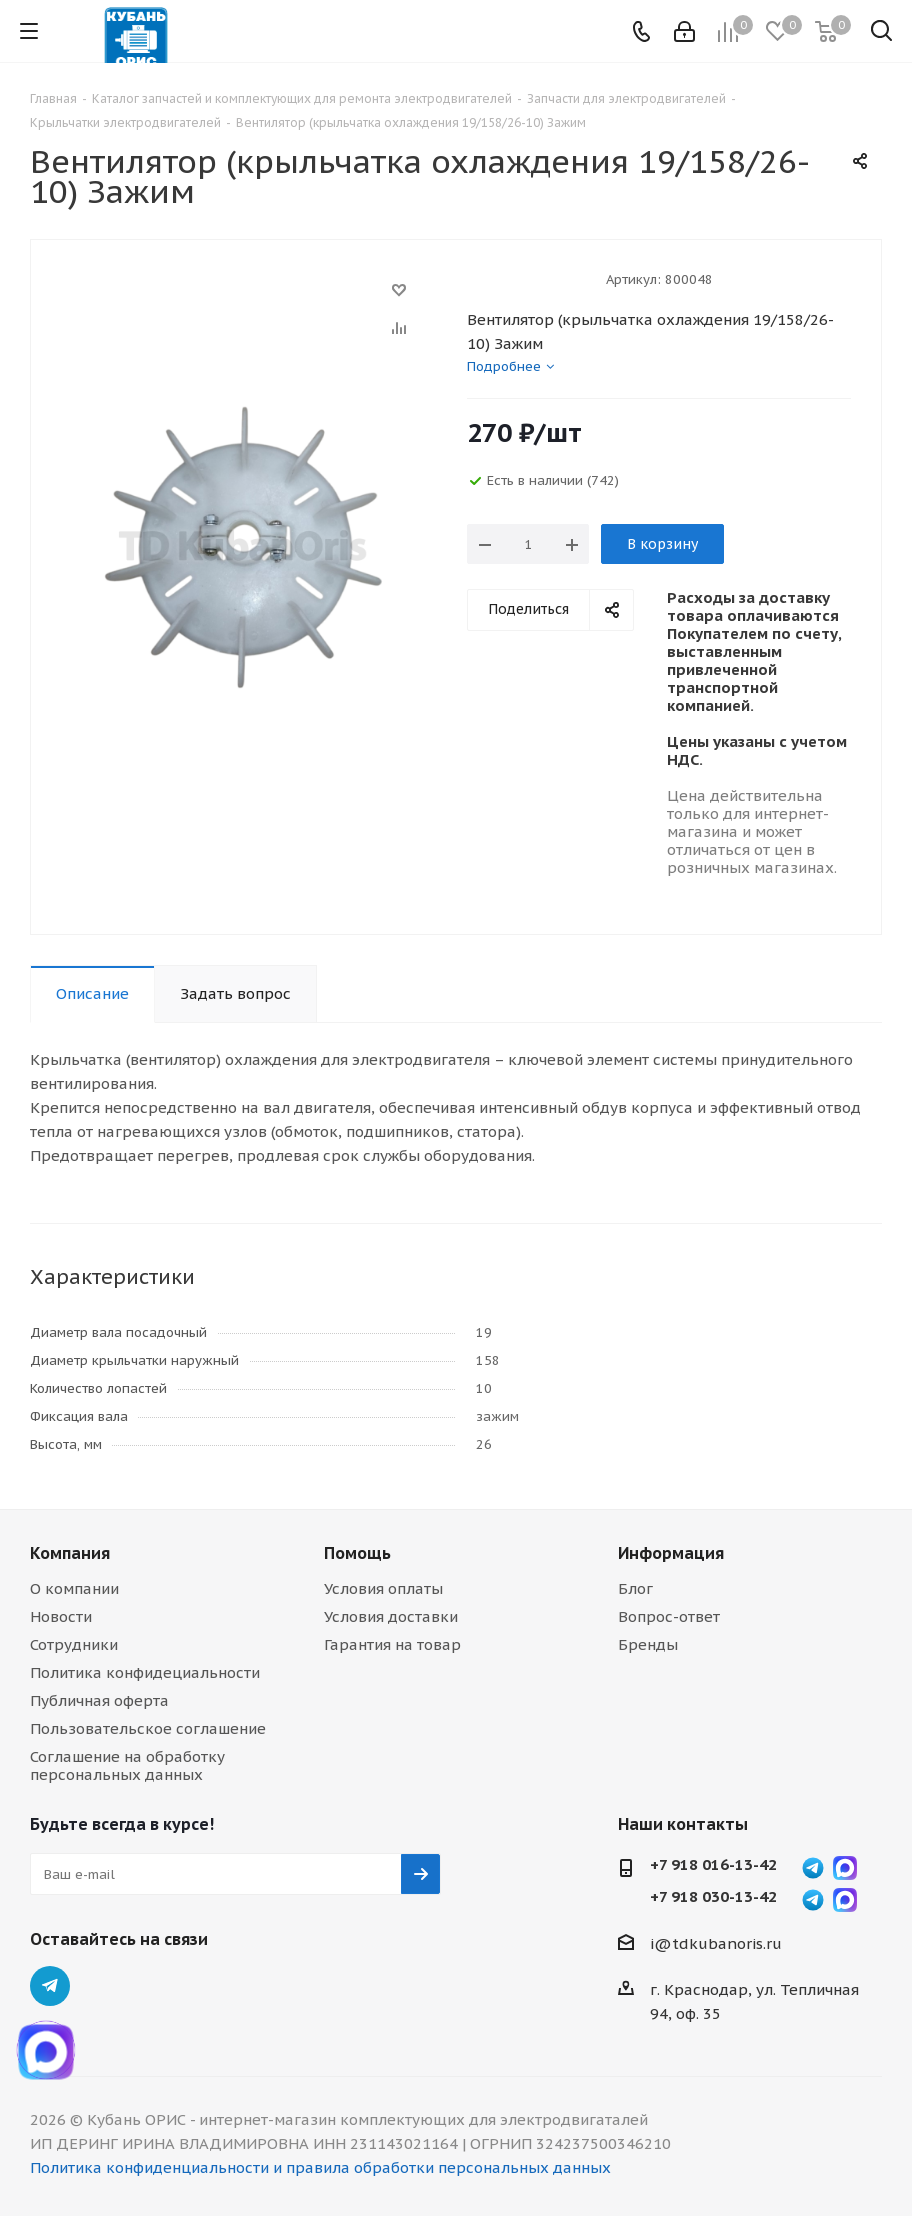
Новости (61, 1616)
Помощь (357, 1553)
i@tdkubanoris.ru (716, 1943)
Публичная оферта (99, 1700)
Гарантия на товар (392, 1644)
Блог (635, 1588)
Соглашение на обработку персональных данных (127, 1765)
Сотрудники (74, 1644)
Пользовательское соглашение (148, 1728)
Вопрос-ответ (669, 1616)
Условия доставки (391, 1616)
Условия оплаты (383, 1588)
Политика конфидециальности (145, 1672)
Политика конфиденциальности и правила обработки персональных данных (320, 2167)
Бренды (648, 1644)
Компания (70, 1553)
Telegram (50, 1986)
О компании (74, 1588)
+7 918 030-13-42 (713, 1897)
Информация (671, 1553)
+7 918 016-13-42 (713, 1865)
